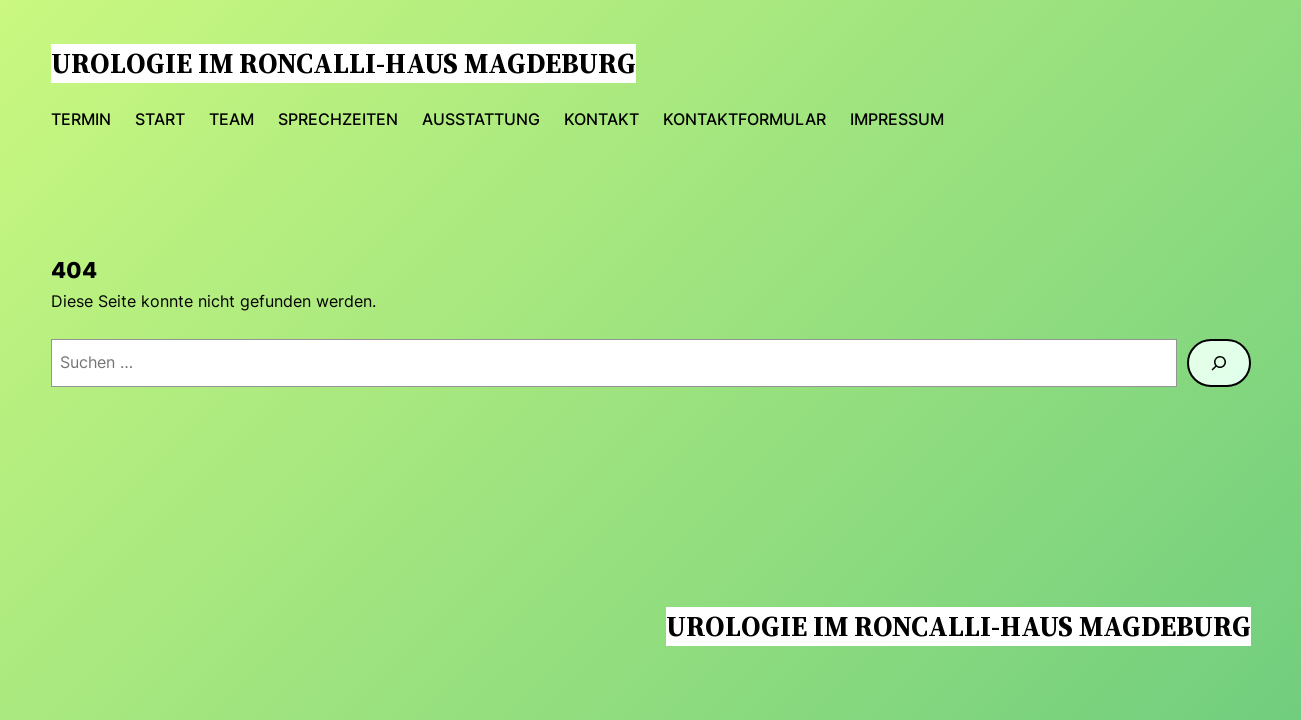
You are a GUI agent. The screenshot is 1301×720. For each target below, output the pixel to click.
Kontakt (601, 119)
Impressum (897, 119)
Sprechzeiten (338, 119)
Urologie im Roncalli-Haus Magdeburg (343, 63)
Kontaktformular (744, 119)
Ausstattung (481, 119)
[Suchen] (1219, 363)
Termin (81, 119)
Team (231, 119)
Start (160, 119)
